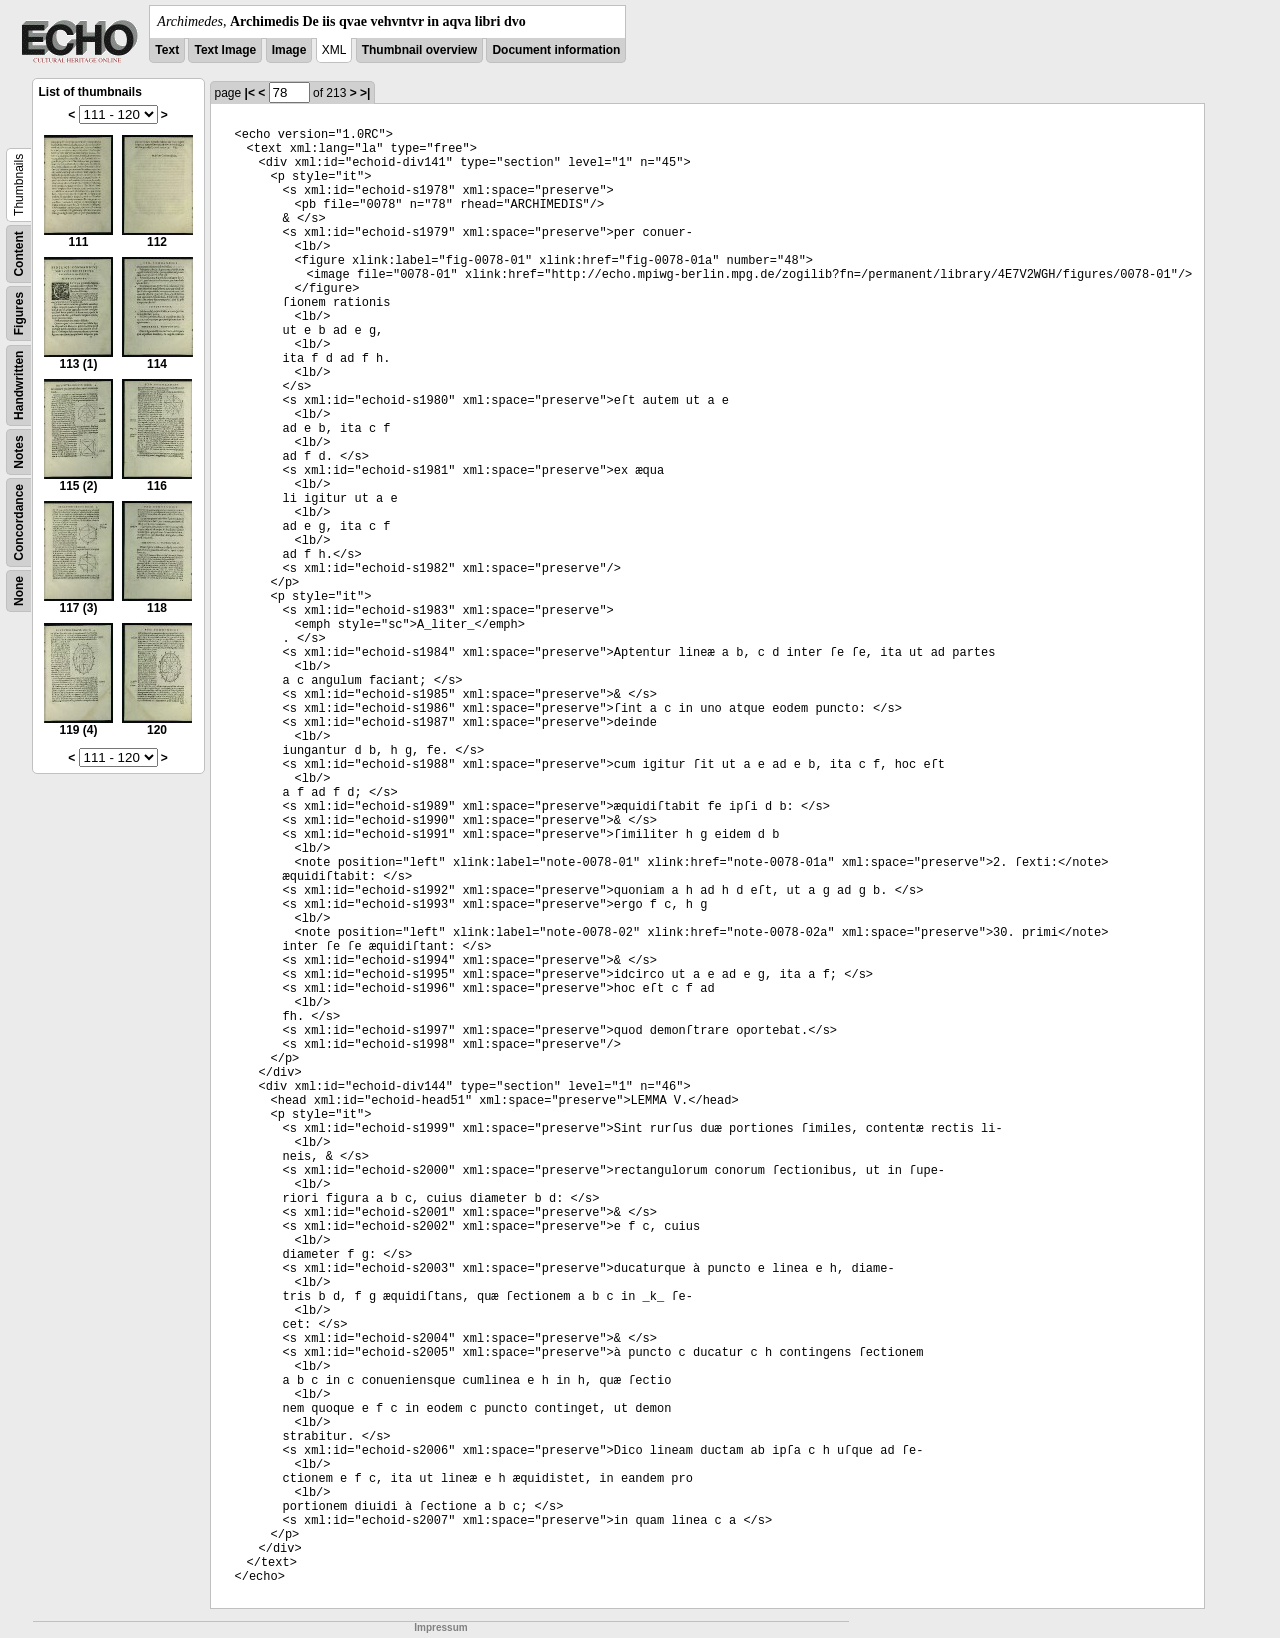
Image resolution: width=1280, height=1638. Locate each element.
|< (250, 93)
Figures (19, 313)
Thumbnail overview (419, 50)
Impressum (440, 1627)
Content (19, 253)
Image (289, 50)
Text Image (225, 50)
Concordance (19, 522)
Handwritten (19, 385)
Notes (19, 451)
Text (167, 50)
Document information (556, 50)
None (19, 591)
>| (365, 93)
